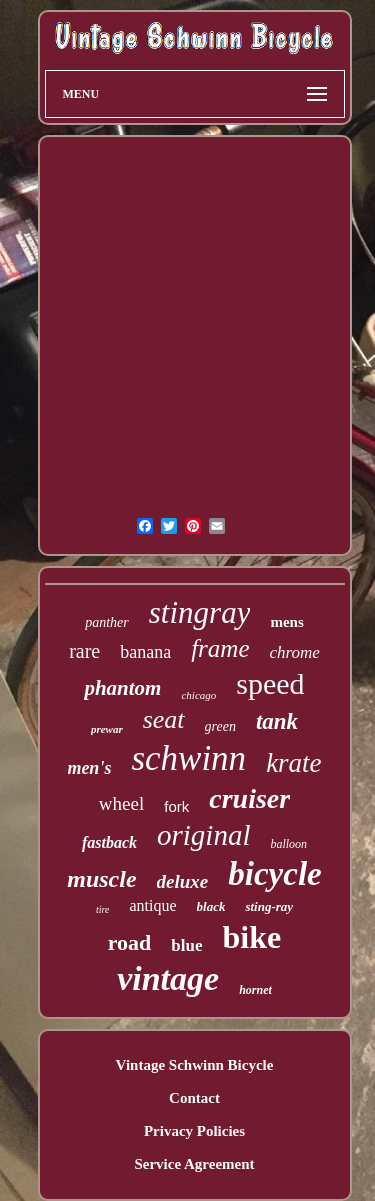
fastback (109, 842)
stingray (200, 612)
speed (270, 683)
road (130, 942)
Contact (194, 1098)
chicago (198, 695)
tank (277, 721)
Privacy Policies (194, 1131)
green (220, 726)
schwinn (188, 758)
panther (107, 622)
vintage (168, 978)
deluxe (183, 881)
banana (145, 652)
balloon (288, 844)
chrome (295, 652)
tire (103, 909)
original (203, 835)
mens (286, 622)
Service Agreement (194, 1164)
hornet (255, 990)
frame (220, 648)
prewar (107, 729)
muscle (101, 879)
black (211, 906)
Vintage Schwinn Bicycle (195, 1065)
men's (89, 768)
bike (252, 937)
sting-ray (269, 906)
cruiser (249, 798)
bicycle (274, 874)
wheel (121, 803)
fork (176, 806)
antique (152, 905)
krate (293, 763)
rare (84, 651)
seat (164, 719)
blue (186, 945)
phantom (122, 688)
